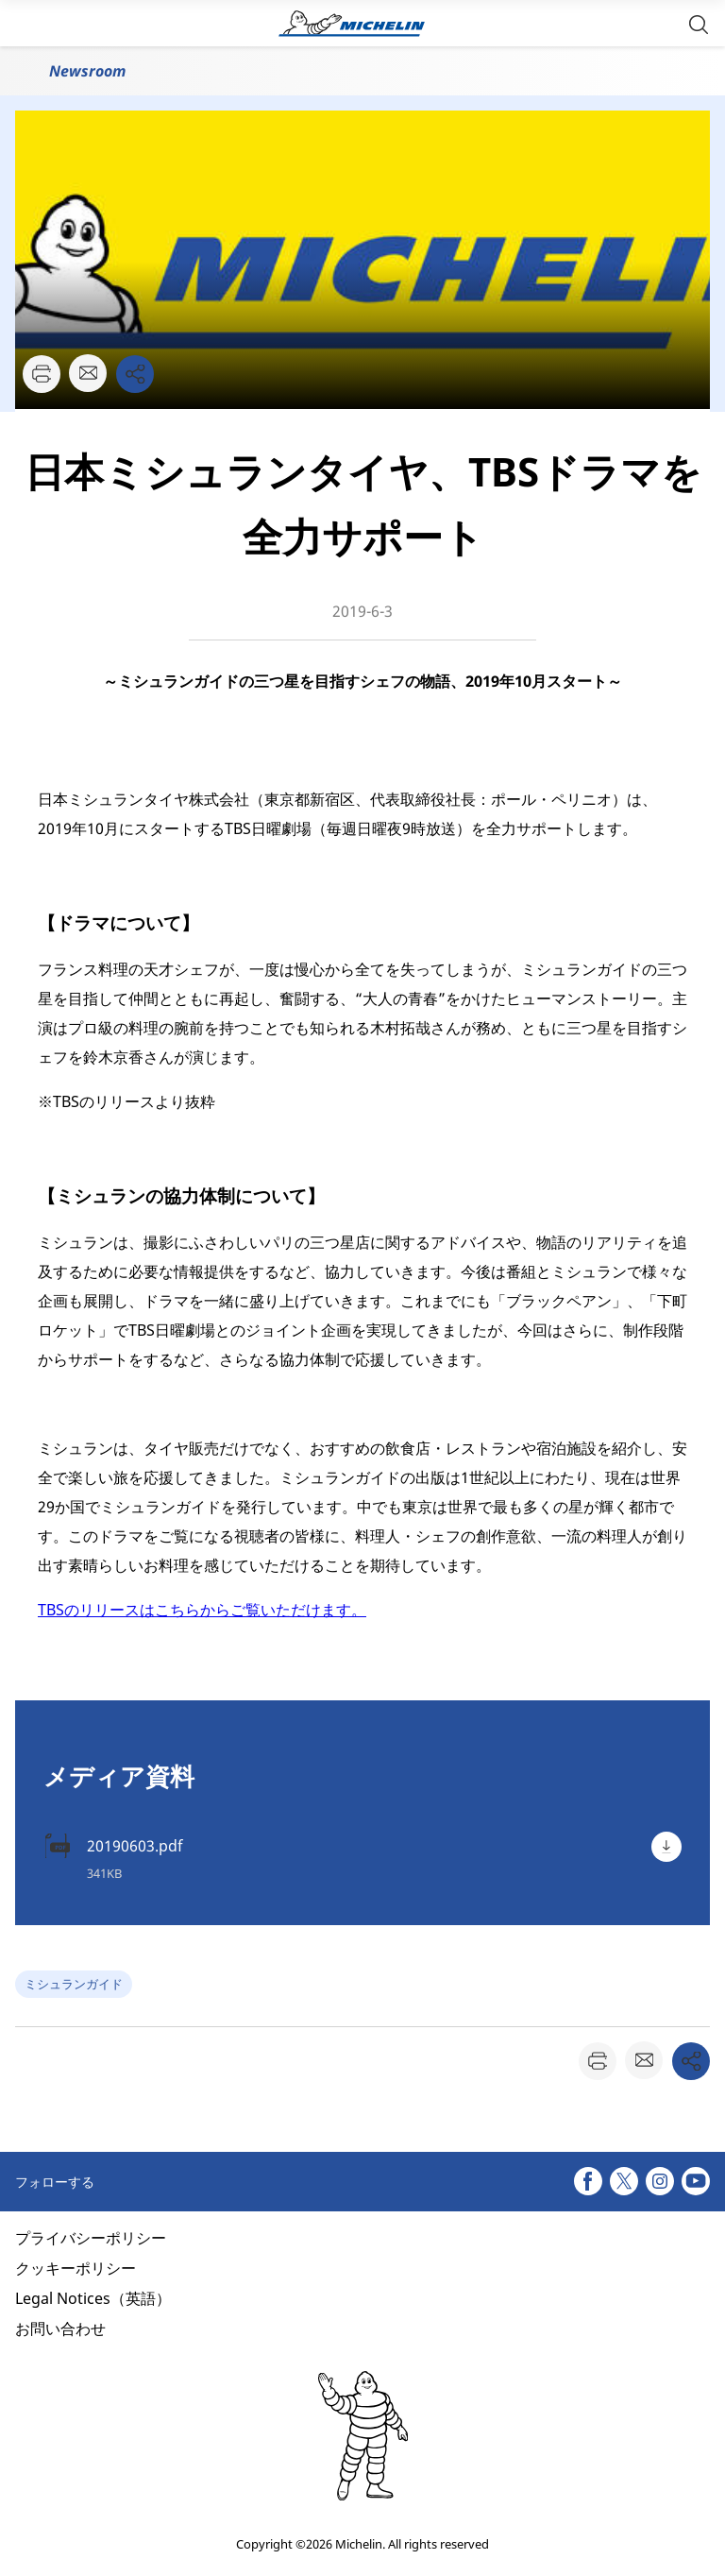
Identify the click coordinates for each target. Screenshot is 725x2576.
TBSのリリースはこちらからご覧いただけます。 (202, 1609)
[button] (698, 23)
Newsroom (87, 70)
